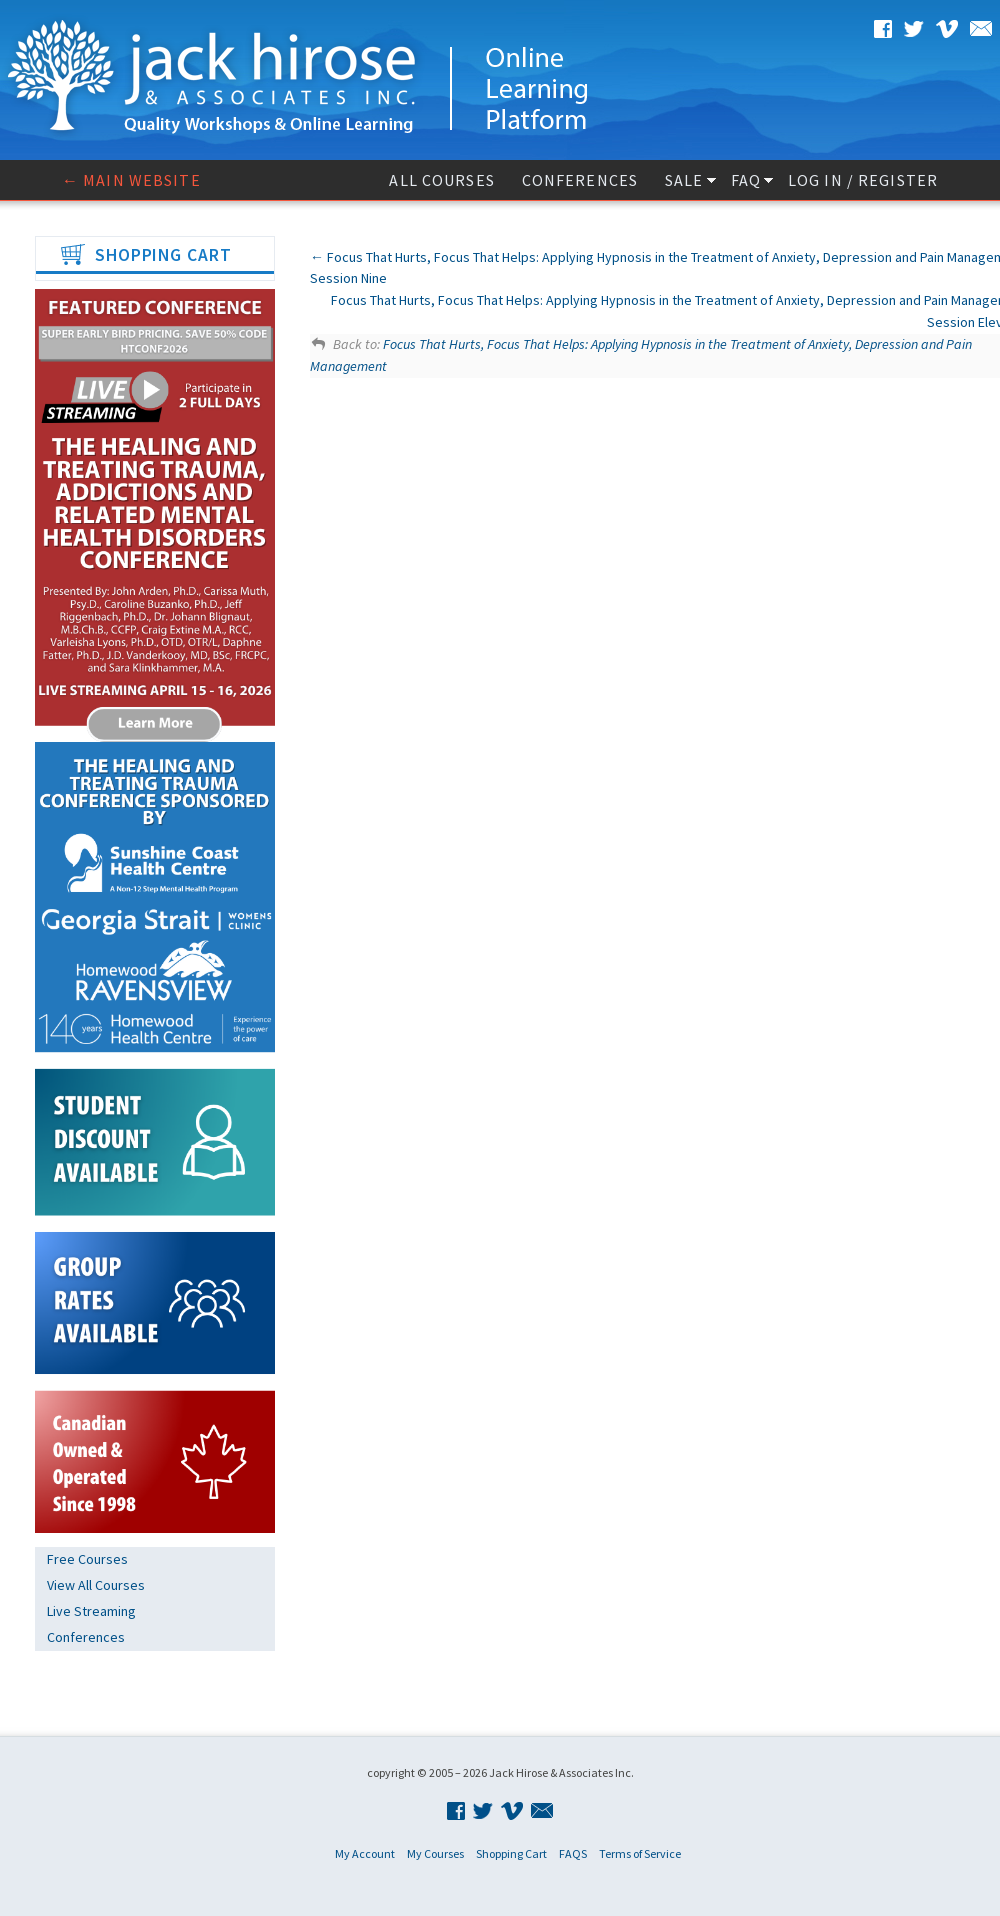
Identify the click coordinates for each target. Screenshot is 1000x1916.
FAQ (746, 180)
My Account (365, 1853)
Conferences (580, 180)
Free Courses (87, 1559)
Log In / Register (863, 180)
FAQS (573, 1853)
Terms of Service (640, 1853)
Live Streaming (91, 1611)
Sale (684, 180)
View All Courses (96, 1585)
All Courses (441, 180)
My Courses (435, 1853)
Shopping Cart (511, 1853)
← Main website (131, 180)
